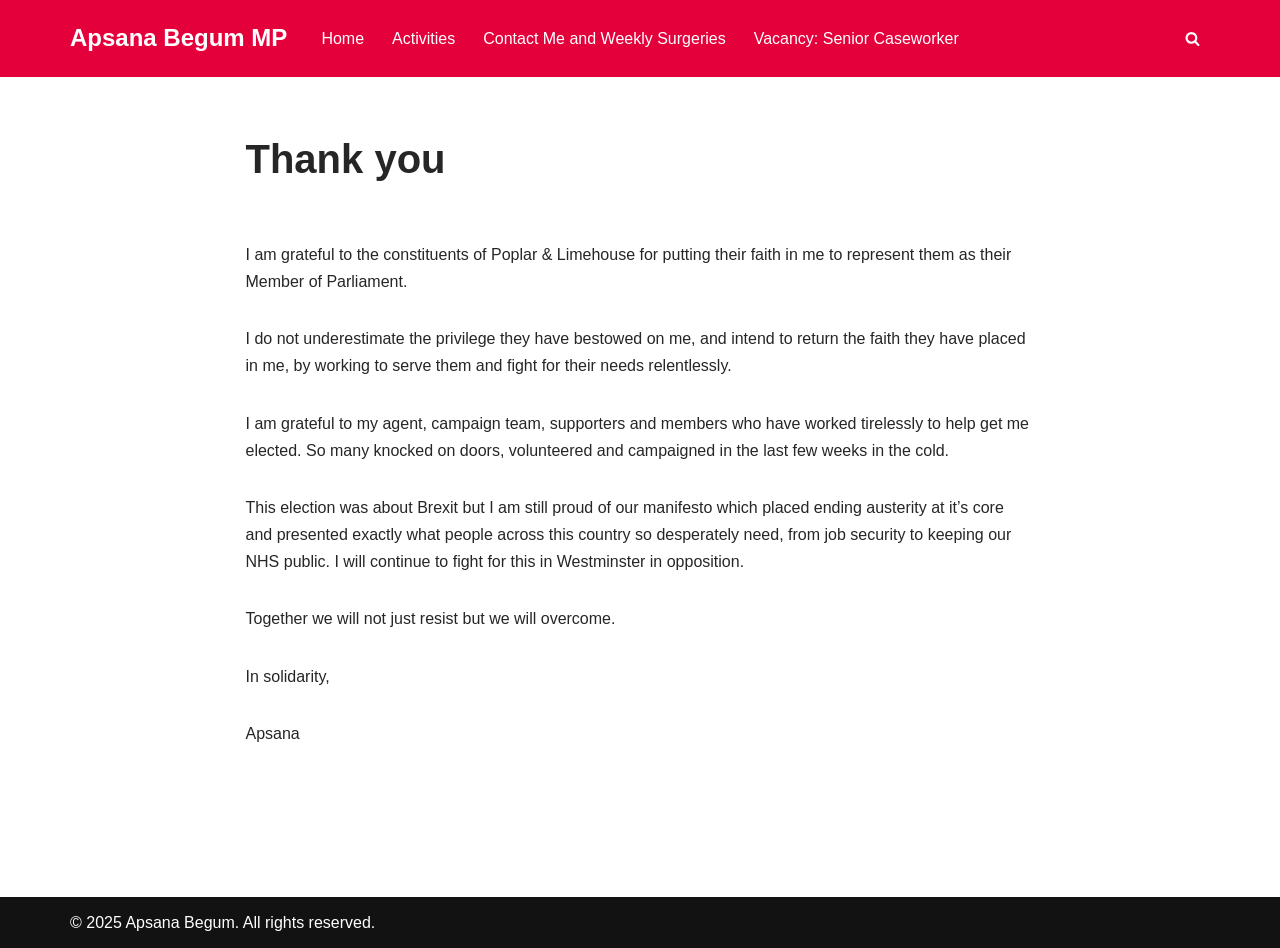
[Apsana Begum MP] (178, 38)
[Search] (1192, 38)
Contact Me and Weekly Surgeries (604, 38)
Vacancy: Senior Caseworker (856, 38)
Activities (423, 38)
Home (342, 38)
